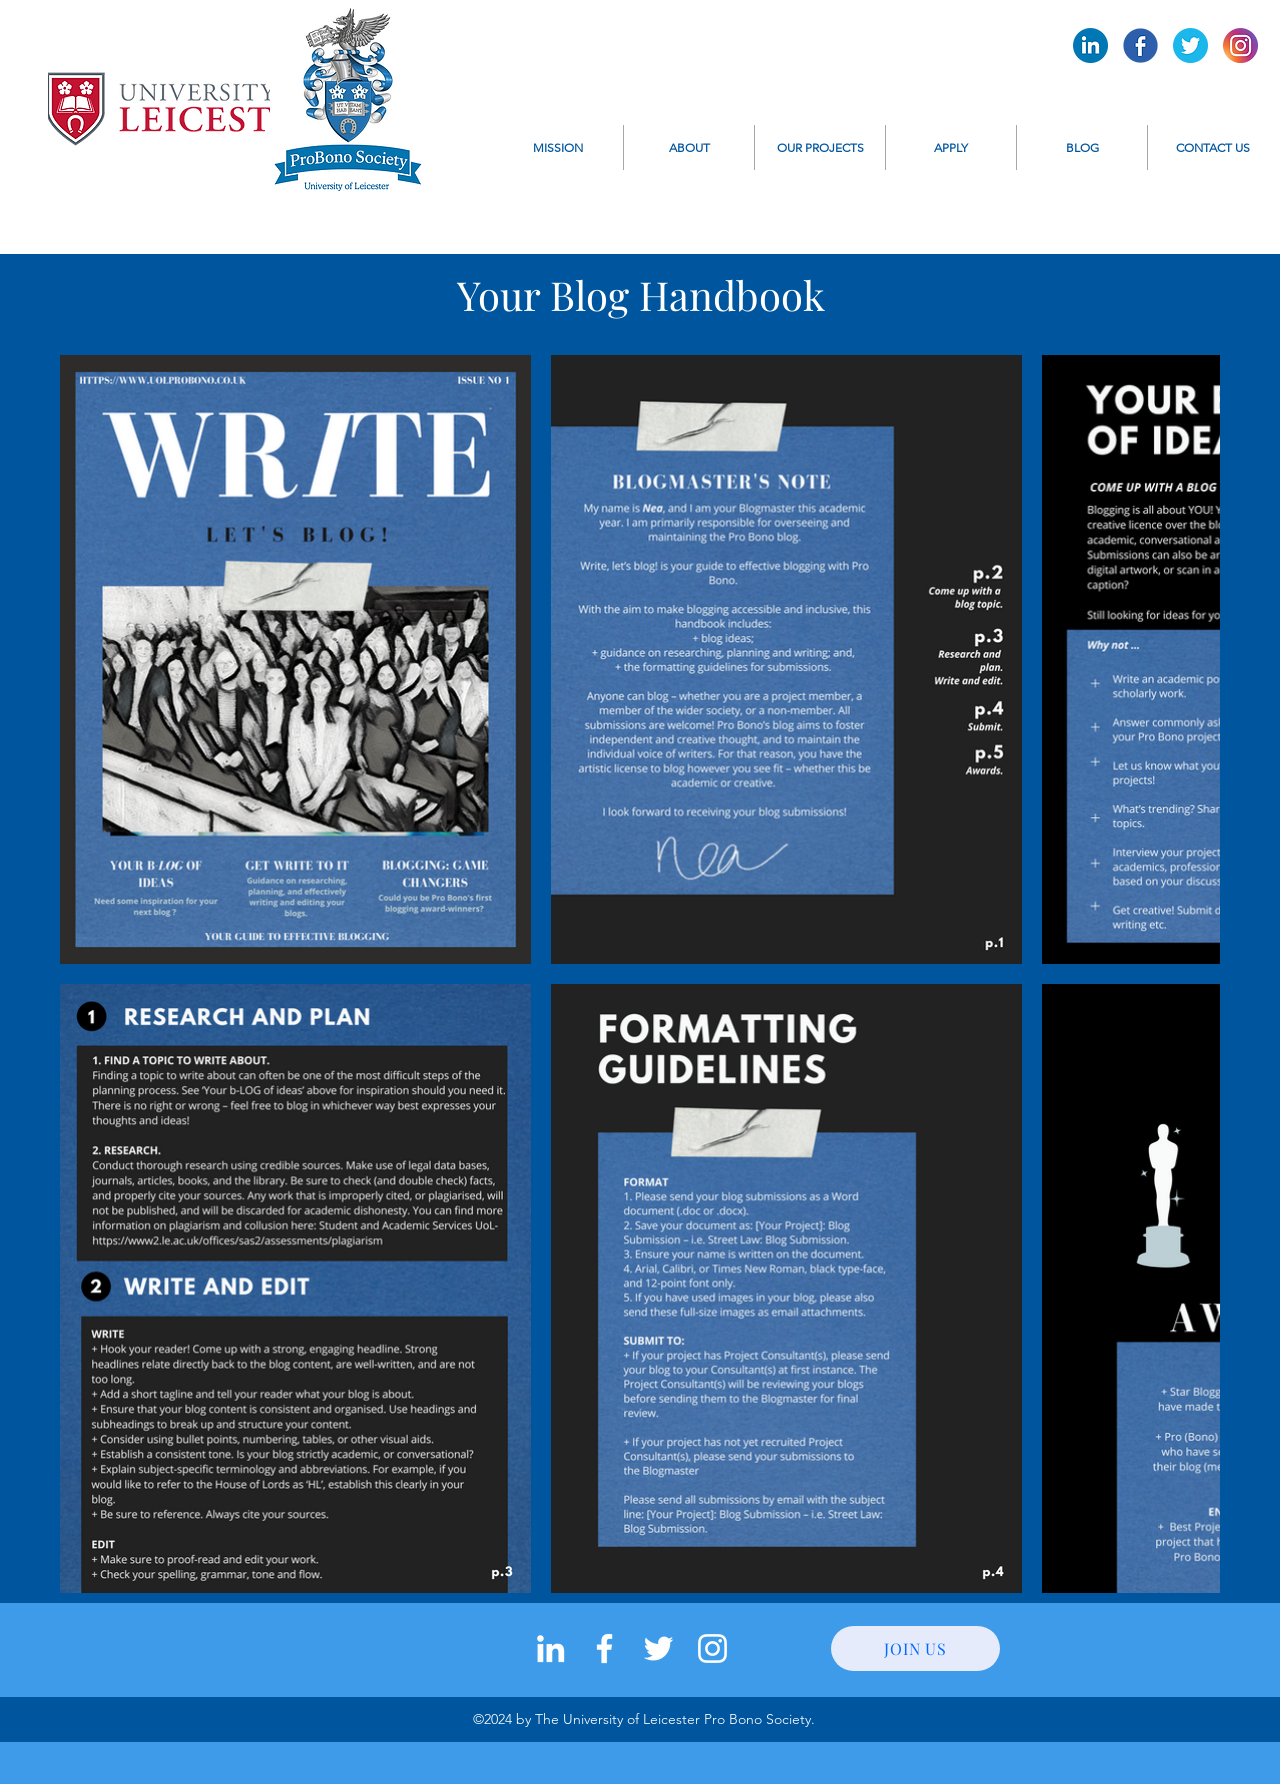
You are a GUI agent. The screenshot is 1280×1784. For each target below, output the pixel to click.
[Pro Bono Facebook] (1140, 45)
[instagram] (712, 1648)
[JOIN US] (915, 1648)
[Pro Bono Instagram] (1240, 45)
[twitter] (658, 1648)
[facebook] (604, 1648)
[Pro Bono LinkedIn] (1090, 45)
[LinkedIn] (550, 1648)
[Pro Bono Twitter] (1190, 45)
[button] (689, 147)
